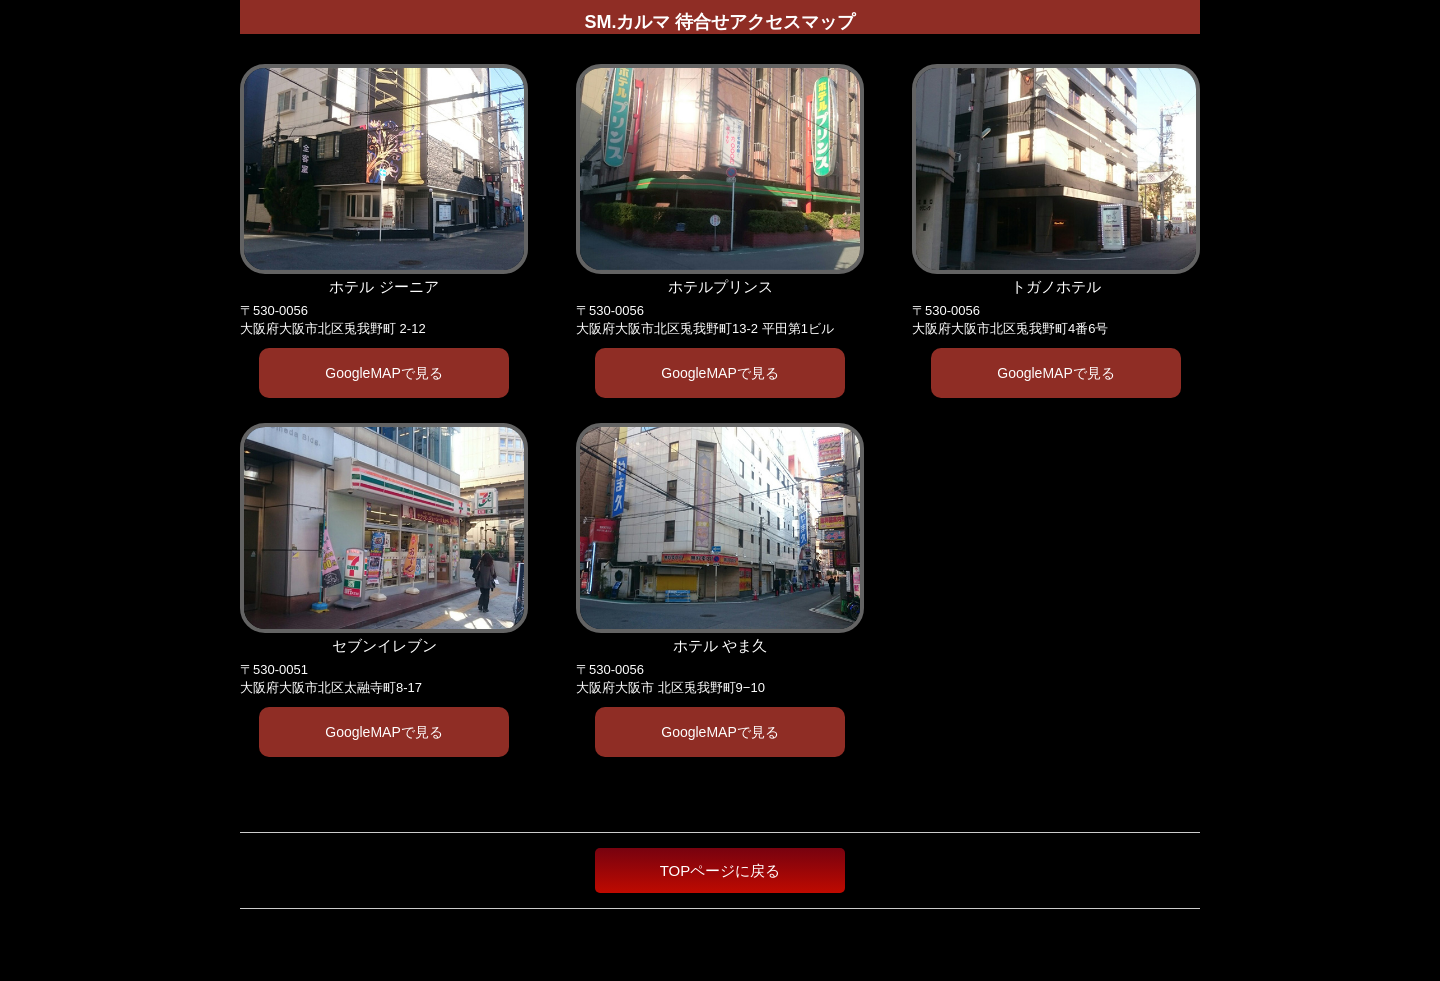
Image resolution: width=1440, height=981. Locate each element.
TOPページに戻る (720, 870)
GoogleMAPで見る (383, 373)
